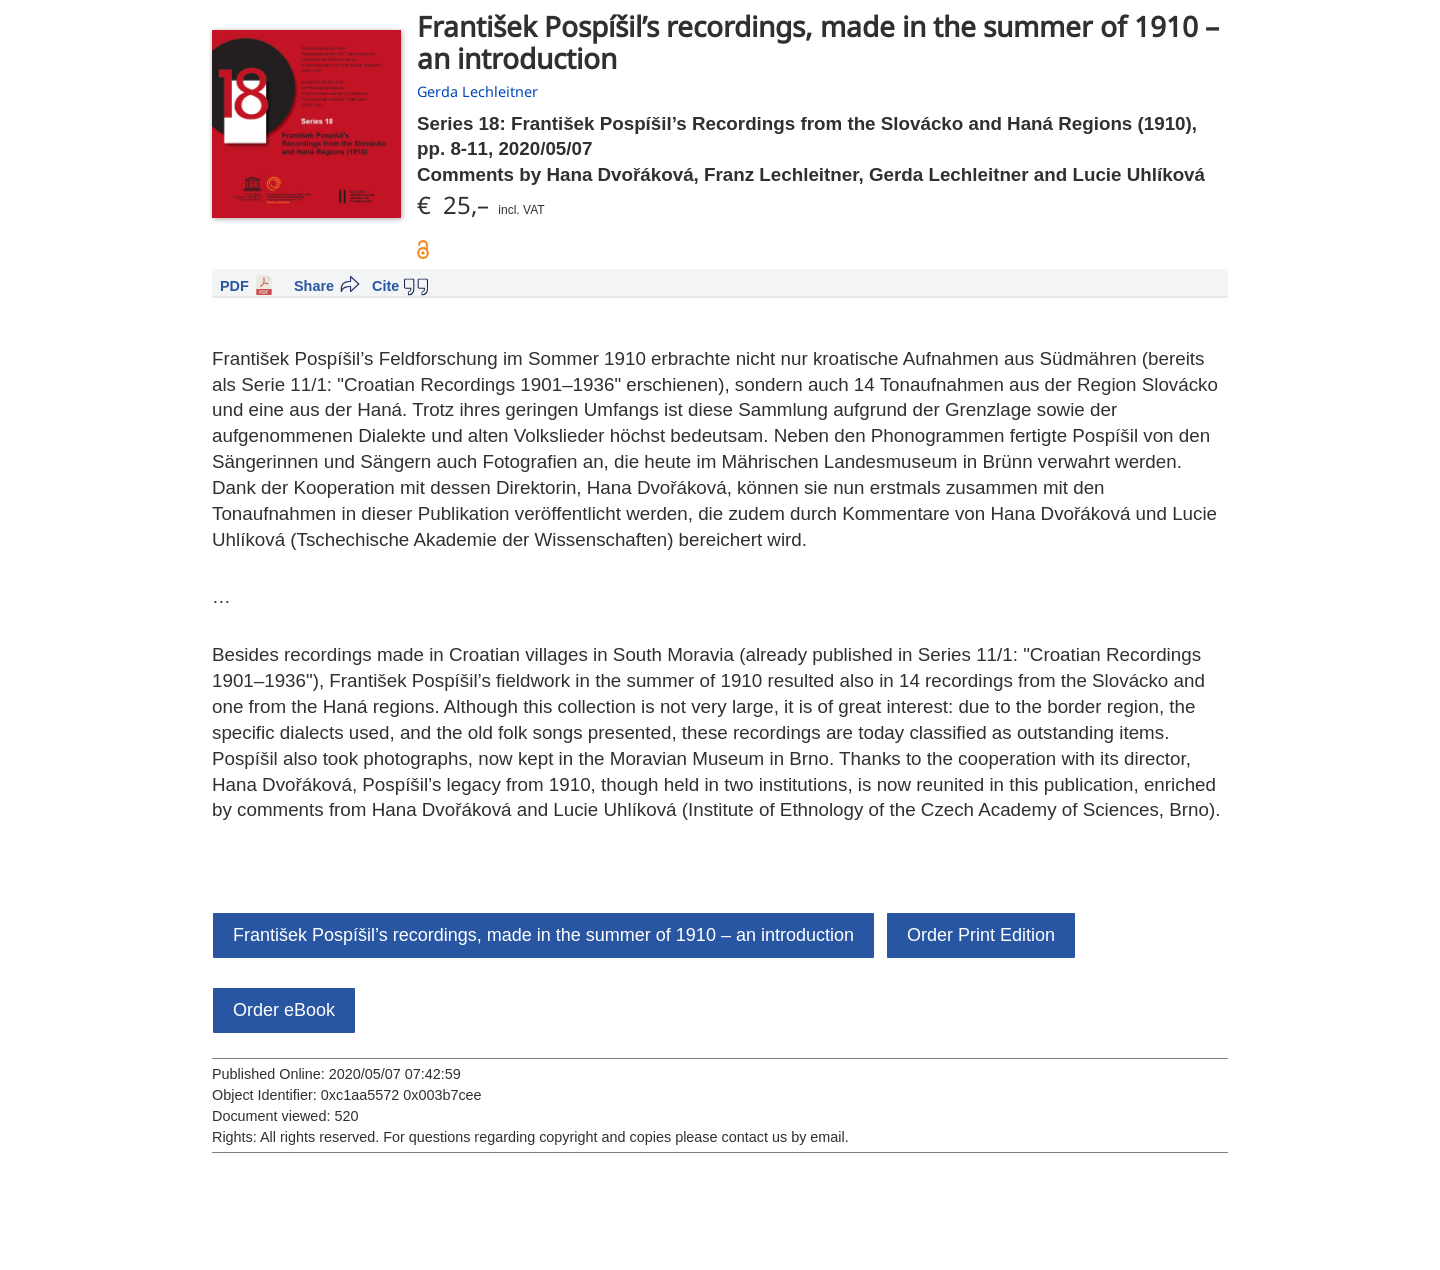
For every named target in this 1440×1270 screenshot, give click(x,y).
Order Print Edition (981, 935)
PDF (234, 286)
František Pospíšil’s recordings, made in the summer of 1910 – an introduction (543, 935)
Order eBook (284, 1010)
